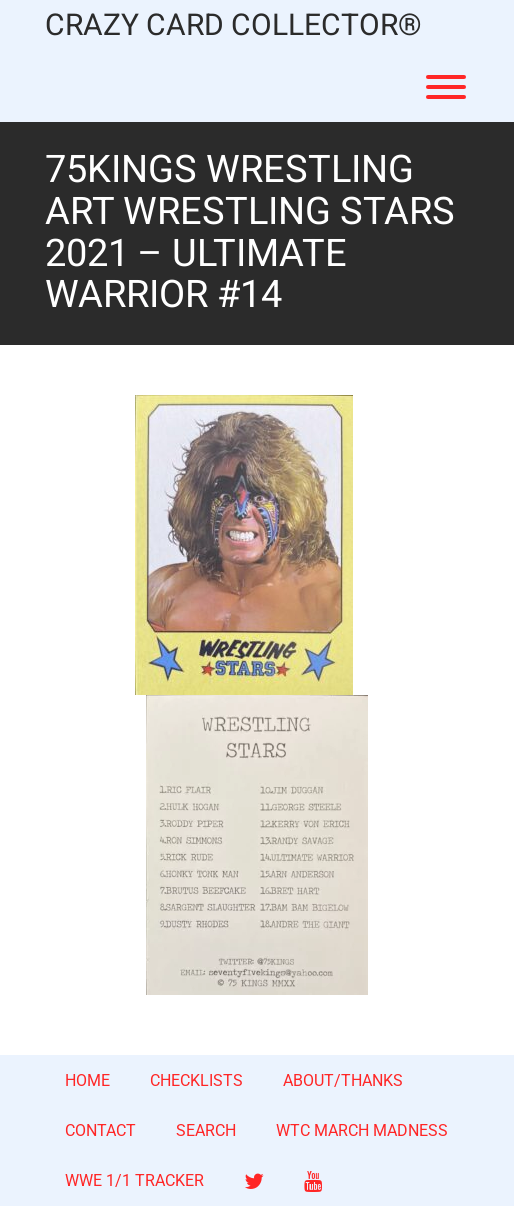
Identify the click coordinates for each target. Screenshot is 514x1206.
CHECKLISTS (196, 1080)
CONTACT (100, 1130)
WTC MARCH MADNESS (362, 1130)
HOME (87, 1080)
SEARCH (206, 1130)
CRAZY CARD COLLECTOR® (233, 26)
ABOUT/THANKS (343, 1080)
